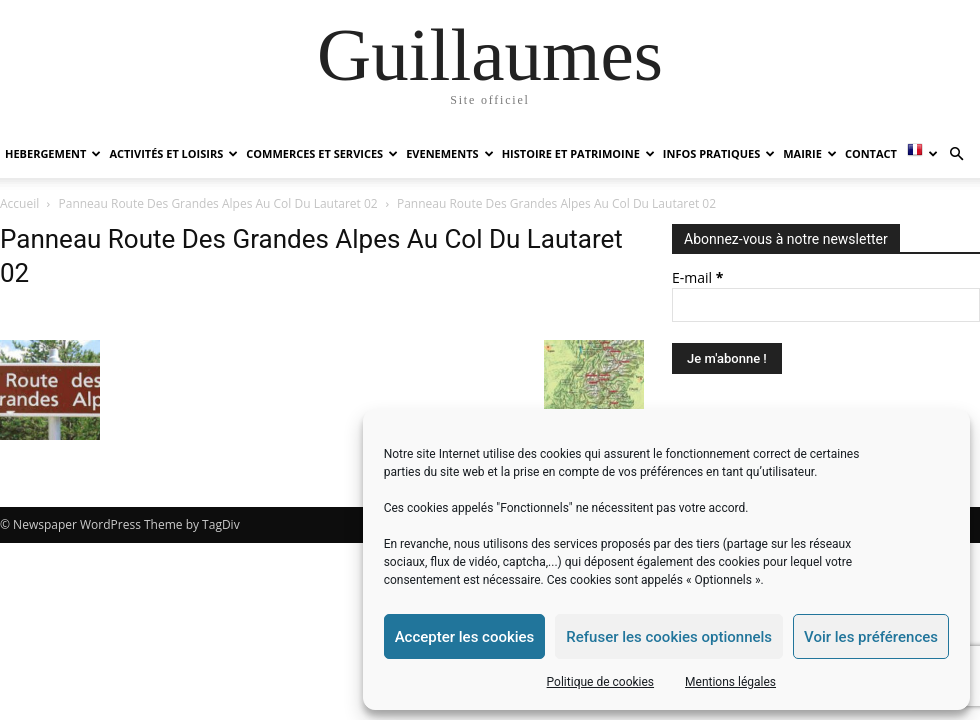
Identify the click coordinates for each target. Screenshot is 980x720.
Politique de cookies (600, 682)
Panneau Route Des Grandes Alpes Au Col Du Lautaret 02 (218, 203)
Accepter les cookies (465, 637)
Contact (871, 153)
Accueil (19, 203)
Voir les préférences (871, 637)
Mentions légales (730, 682)
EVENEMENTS (449, 153)
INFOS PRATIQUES (719, 153)
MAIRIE (810, 153)
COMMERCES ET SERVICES (322, 153)
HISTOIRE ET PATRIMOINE (578, 153)
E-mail (697, 277)
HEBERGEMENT (53, 153)
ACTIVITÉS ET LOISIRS (173, 153)
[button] (956, 154)
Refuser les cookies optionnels (669, 637)
